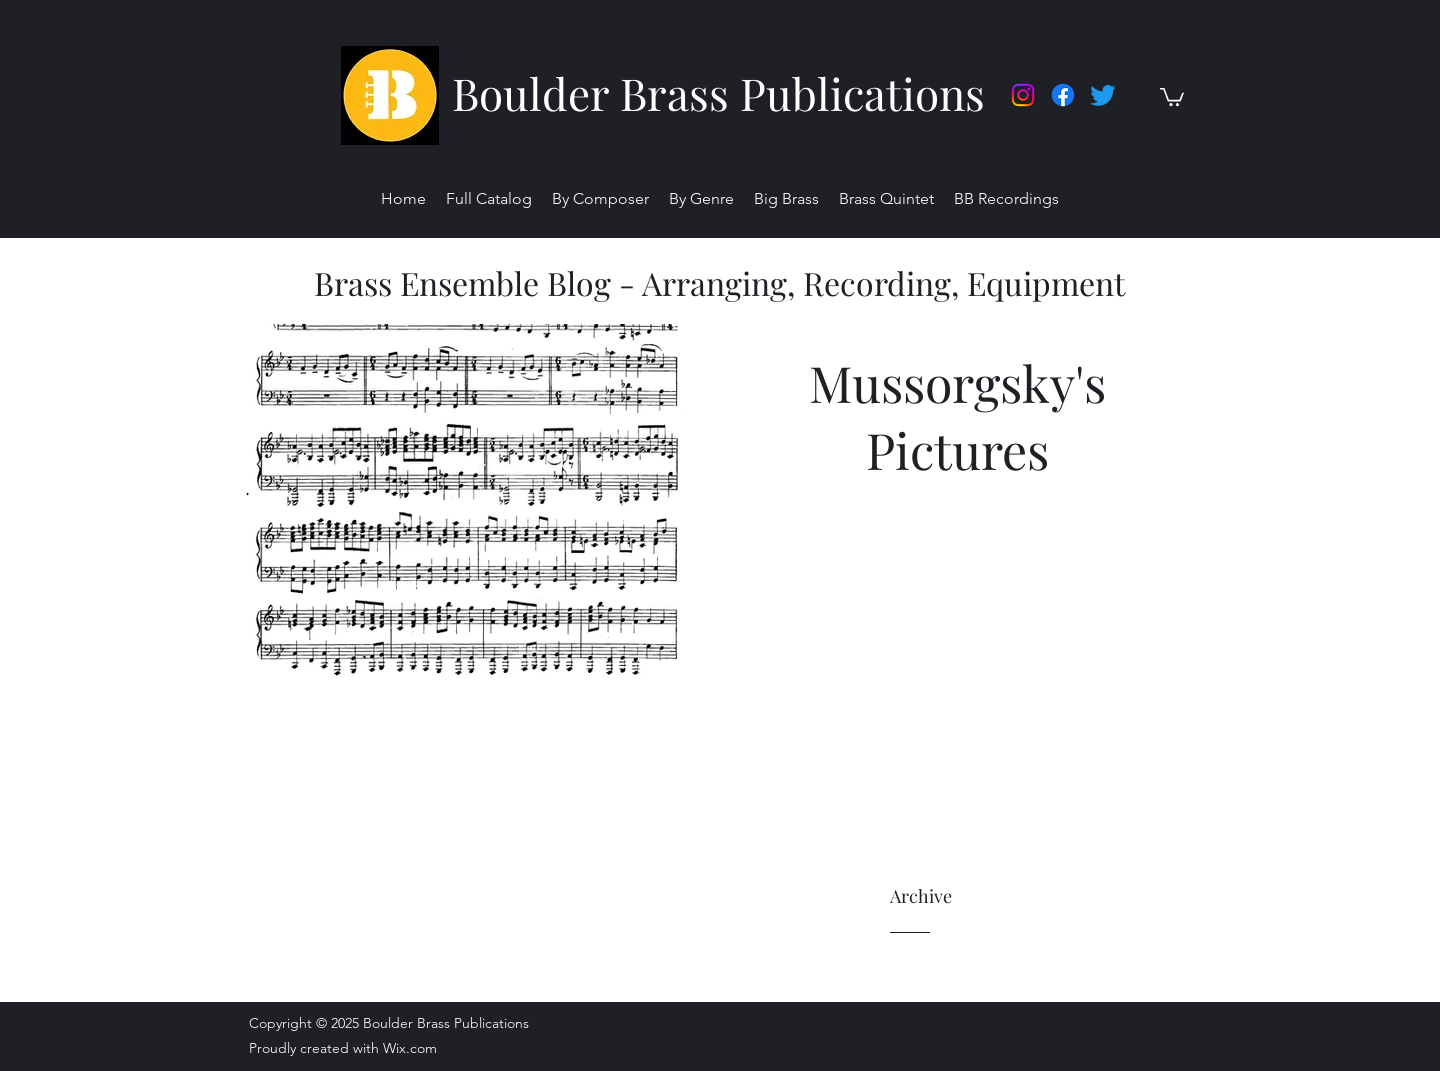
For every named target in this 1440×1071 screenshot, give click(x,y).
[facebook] (1063, 95)
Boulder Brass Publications (718, 92)
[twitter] (1103, 95)
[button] (1172, 96)
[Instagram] (1023, 95)
